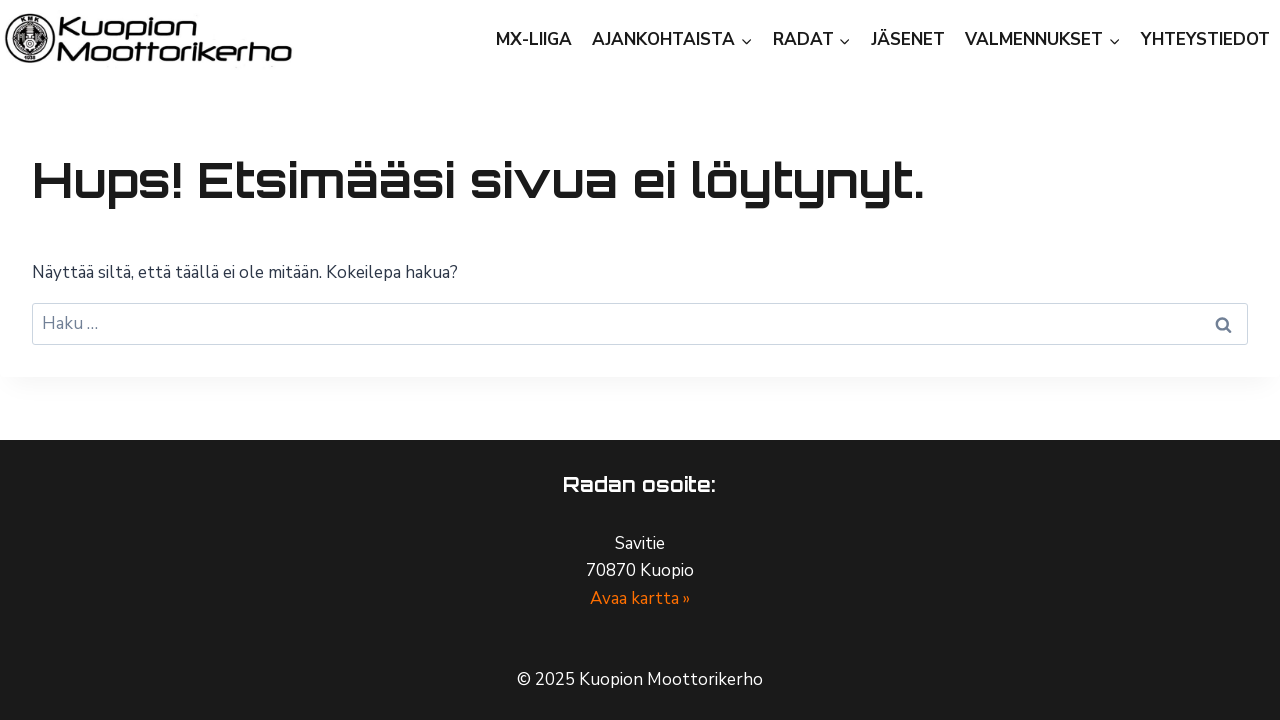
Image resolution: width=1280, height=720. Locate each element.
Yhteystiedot (1205, 39)
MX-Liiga (534, 39)
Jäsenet (908, 39)
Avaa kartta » (640, 598)
